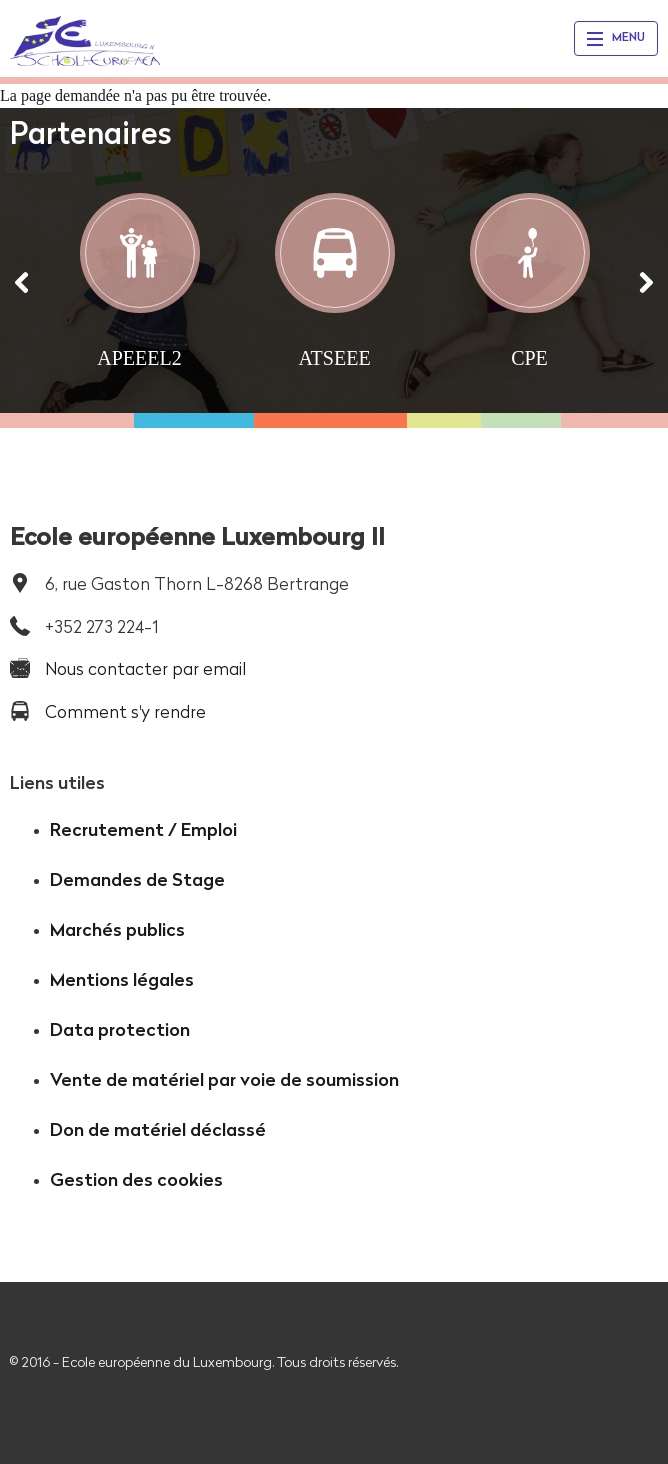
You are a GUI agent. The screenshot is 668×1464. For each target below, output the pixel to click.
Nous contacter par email (145, 668)
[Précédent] (22, 282)
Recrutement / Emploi (143, 829)
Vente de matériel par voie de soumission (224, 1079)
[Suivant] (646, 282)
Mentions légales (122, 979)
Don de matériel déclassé (158, 1129)
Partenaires (91, 133)
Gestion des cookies (136, 1179)
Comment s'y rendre (125, 711)
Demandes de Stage (137, 879)
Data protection (120, 1029)
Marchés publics (117, 929)
